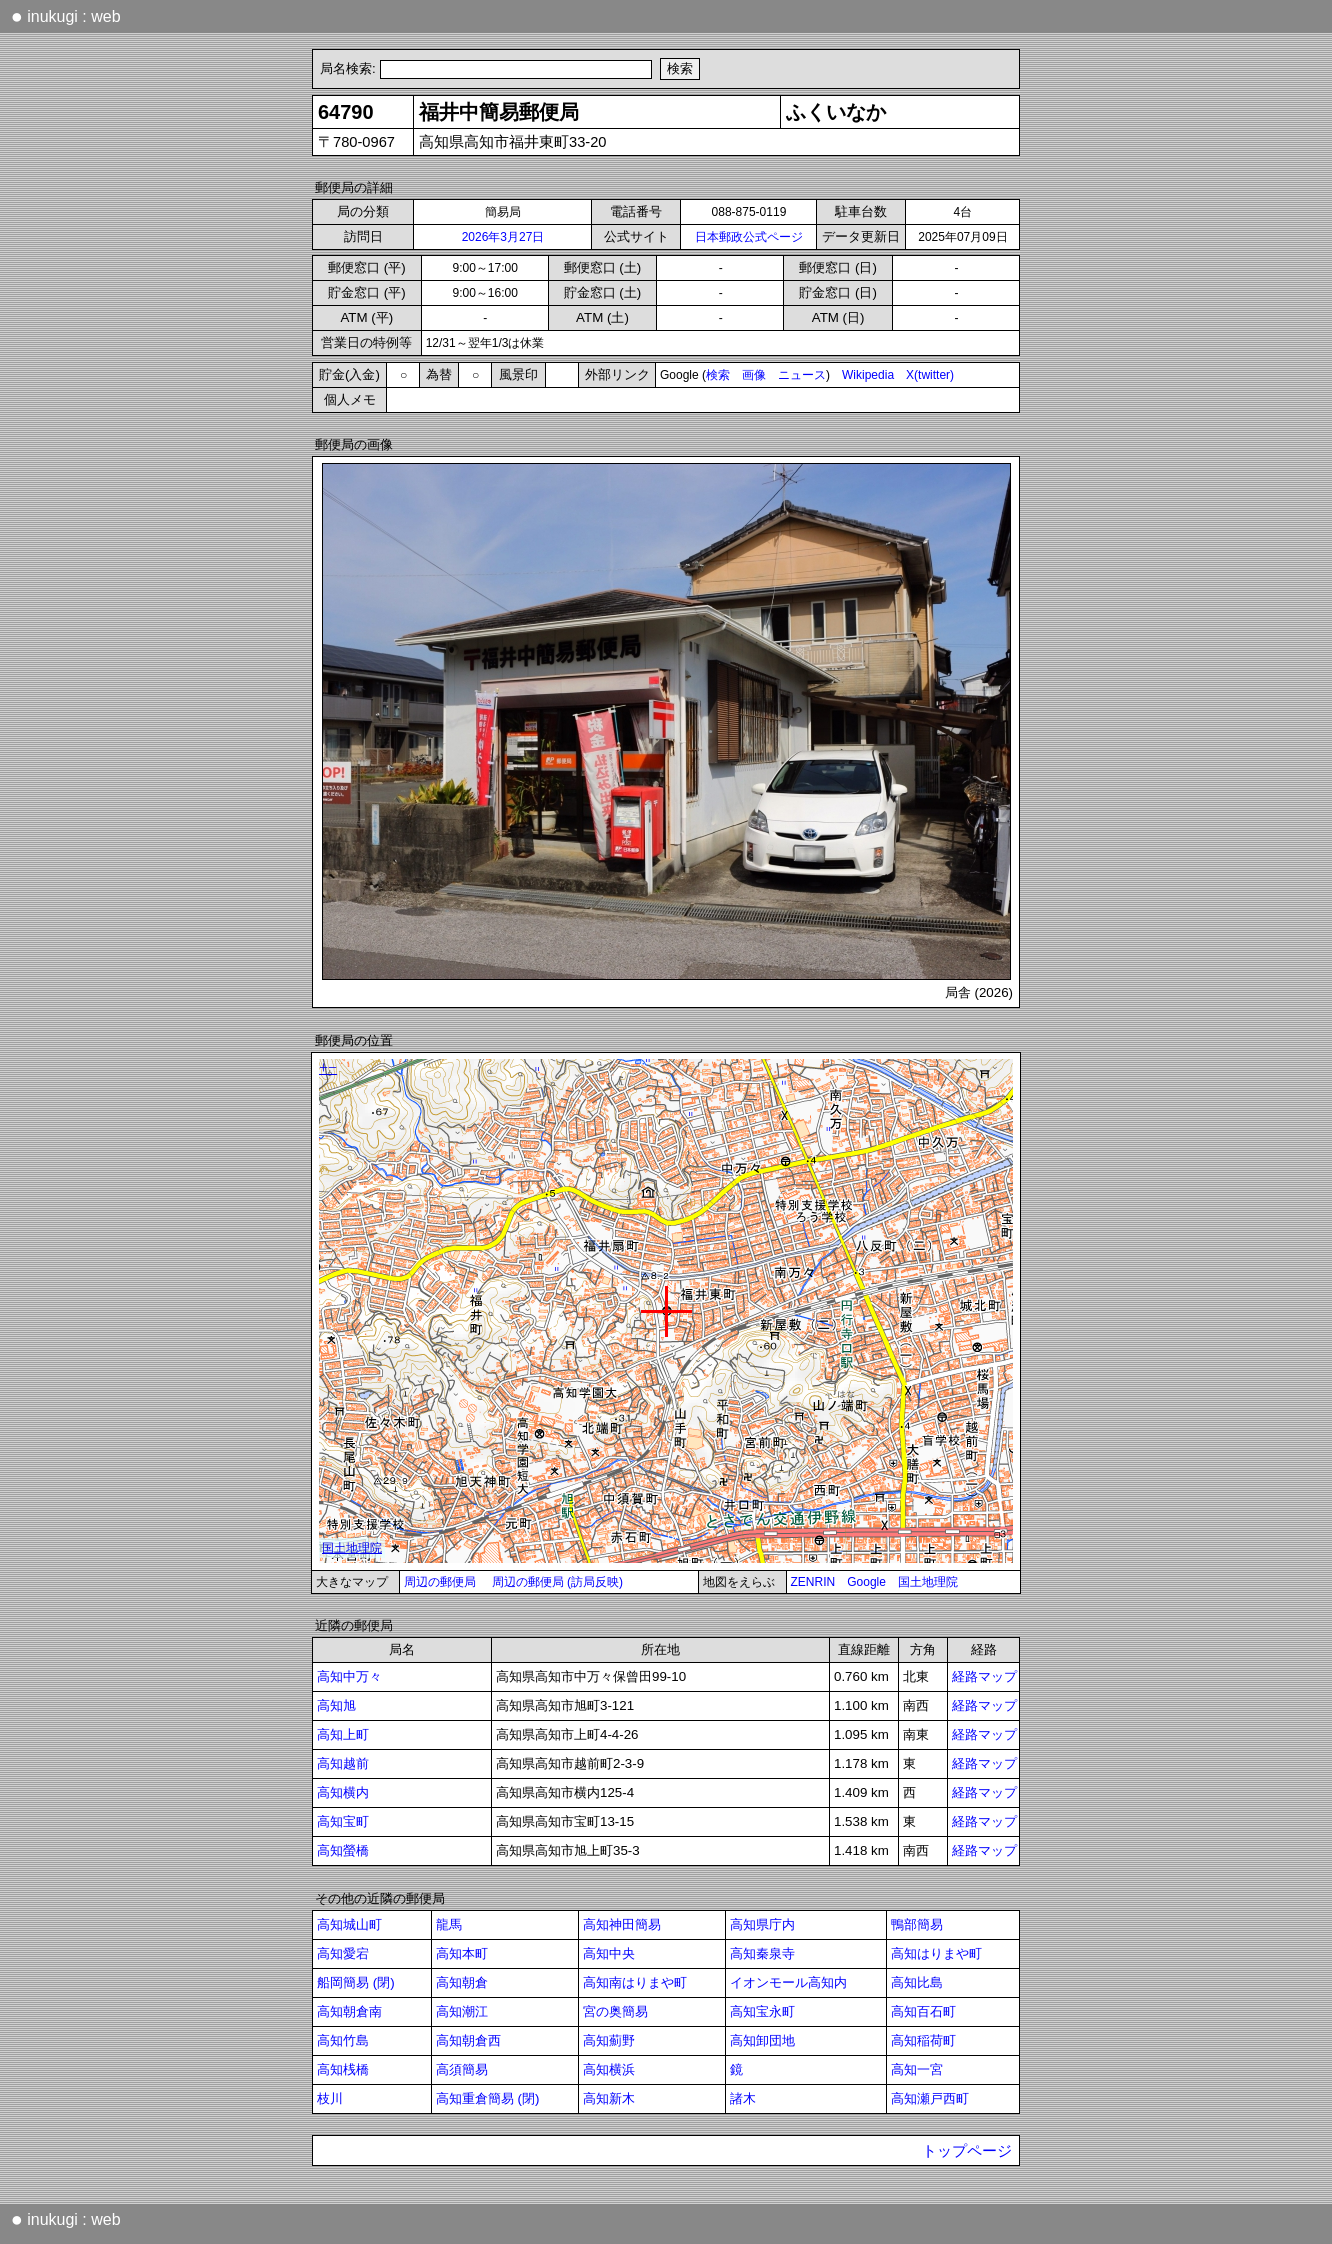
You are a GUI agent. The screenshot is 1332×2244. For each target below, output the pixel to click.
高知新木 (609, 2098)
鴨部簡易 (917, 1924)
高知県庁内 (762, 1924)
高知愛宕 (343, 1953)
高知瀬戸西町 (930, 2098)
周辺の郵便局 (440, 1582)
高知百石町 (923, 2011)
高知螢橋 (343, 1850)
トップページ (967, 2151)
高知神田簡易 (622, 1924)
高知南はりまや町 (635, 1982)
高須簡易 (462, 2069)
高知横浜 (609, 2069)
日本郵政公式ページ (749, 237)
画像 (754, 375)
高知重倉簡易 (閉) (488, 2098)
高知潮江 (462, 2011)
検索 (718, 375)
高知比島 (917, 1982)
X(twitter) (930, 375)
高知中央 (609, 1953)
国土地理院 (928, 1582)
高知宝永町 (762, 2011)
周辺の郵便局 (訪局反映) (557, 1582)
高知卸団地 (762, 2040)
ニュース (802, 375)
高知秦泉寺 (762, 1953)
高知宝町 (343, 1821)
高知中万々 (349, 1676)
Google (866, 1582)
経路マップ (984, 1676)
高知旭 (336, 1705)
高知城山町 (349, 1924)
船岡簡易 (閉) (356, 1982)
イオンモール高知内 (788, 1982)
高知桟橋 (343, 2069)
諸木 (743, 2098)
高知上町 (343, 1734)
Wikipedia (868, 375)
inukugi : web (66, 16)
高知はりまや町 (936, 1953)
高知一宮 (917, 2069)
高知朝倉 (462, 1982)
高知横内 (343, 1792)
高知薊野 (609, 2040)
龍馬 (449, 1924)
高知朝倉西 (468, 2040)
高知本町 (462, 1953)
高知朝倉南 (349, 2011)
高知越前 (343, 1763)
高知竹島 (343, 2040)
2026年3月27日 (503, 237)
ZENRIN (813, 1582)
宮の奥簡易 (615, 2011)
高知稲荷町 (923, 2040)
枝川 (330, 2098)
